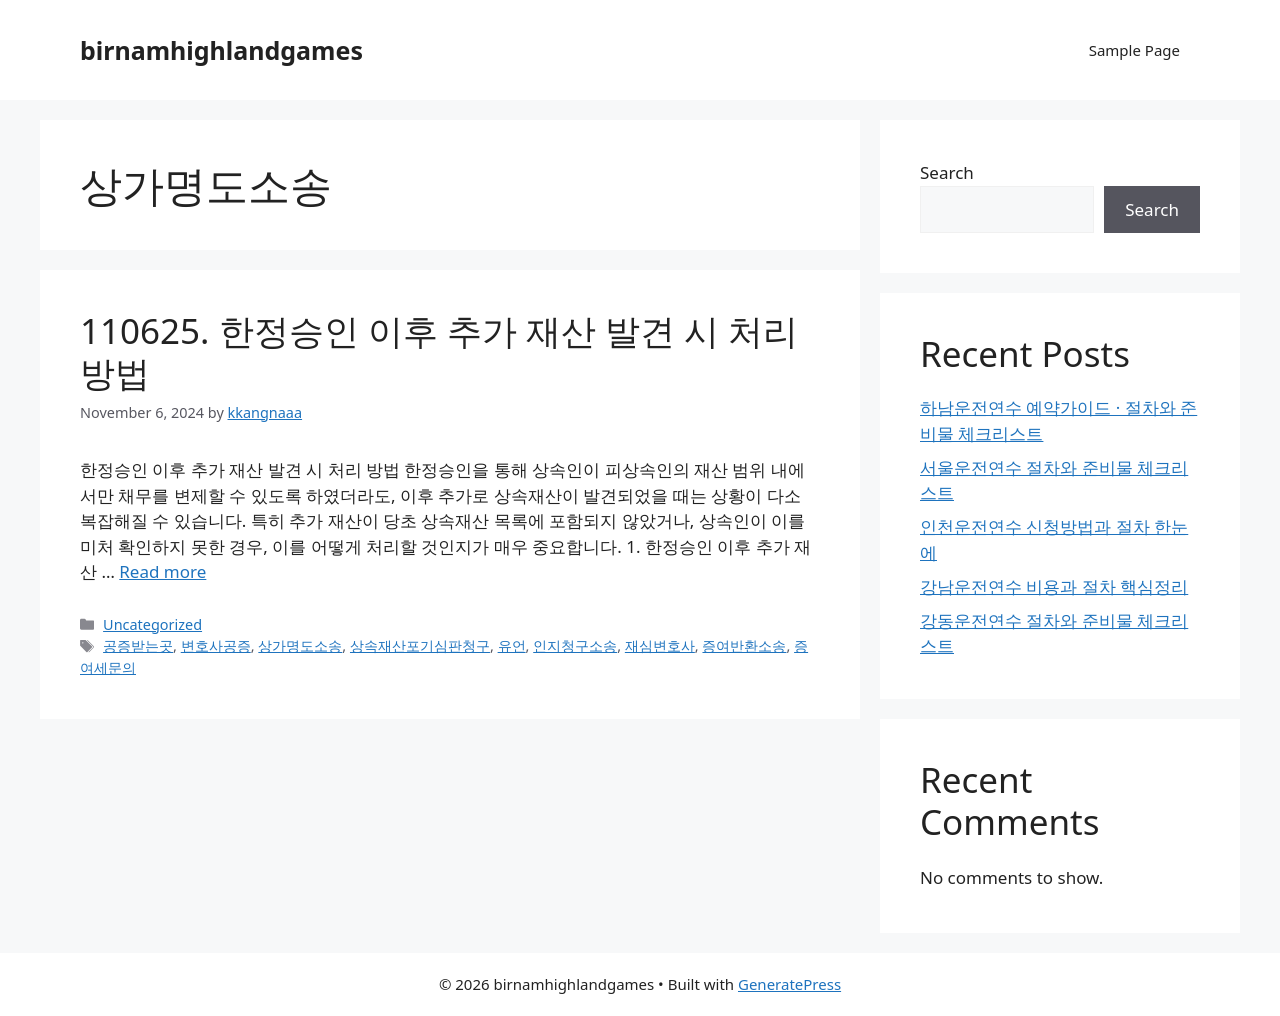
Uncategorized (152, 624)
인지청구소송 (575, 645)
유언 (512, 645)
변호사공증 (216, 645)
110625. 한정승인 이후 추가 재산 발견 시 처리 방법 (439, 351)
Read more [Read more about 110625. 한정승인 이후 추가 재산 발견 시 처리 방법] (162, 571)
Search (947, 172)
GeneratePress (789, 984)
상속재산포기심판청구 (420, 645)
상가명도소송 (300, 645)
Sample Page (1134, 50)
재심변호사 (660, 645)
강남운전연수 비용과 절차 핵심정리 (1054, 586)
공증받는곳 (138, 645)
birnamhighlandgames (221, 50)
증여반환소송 (744, 645)
